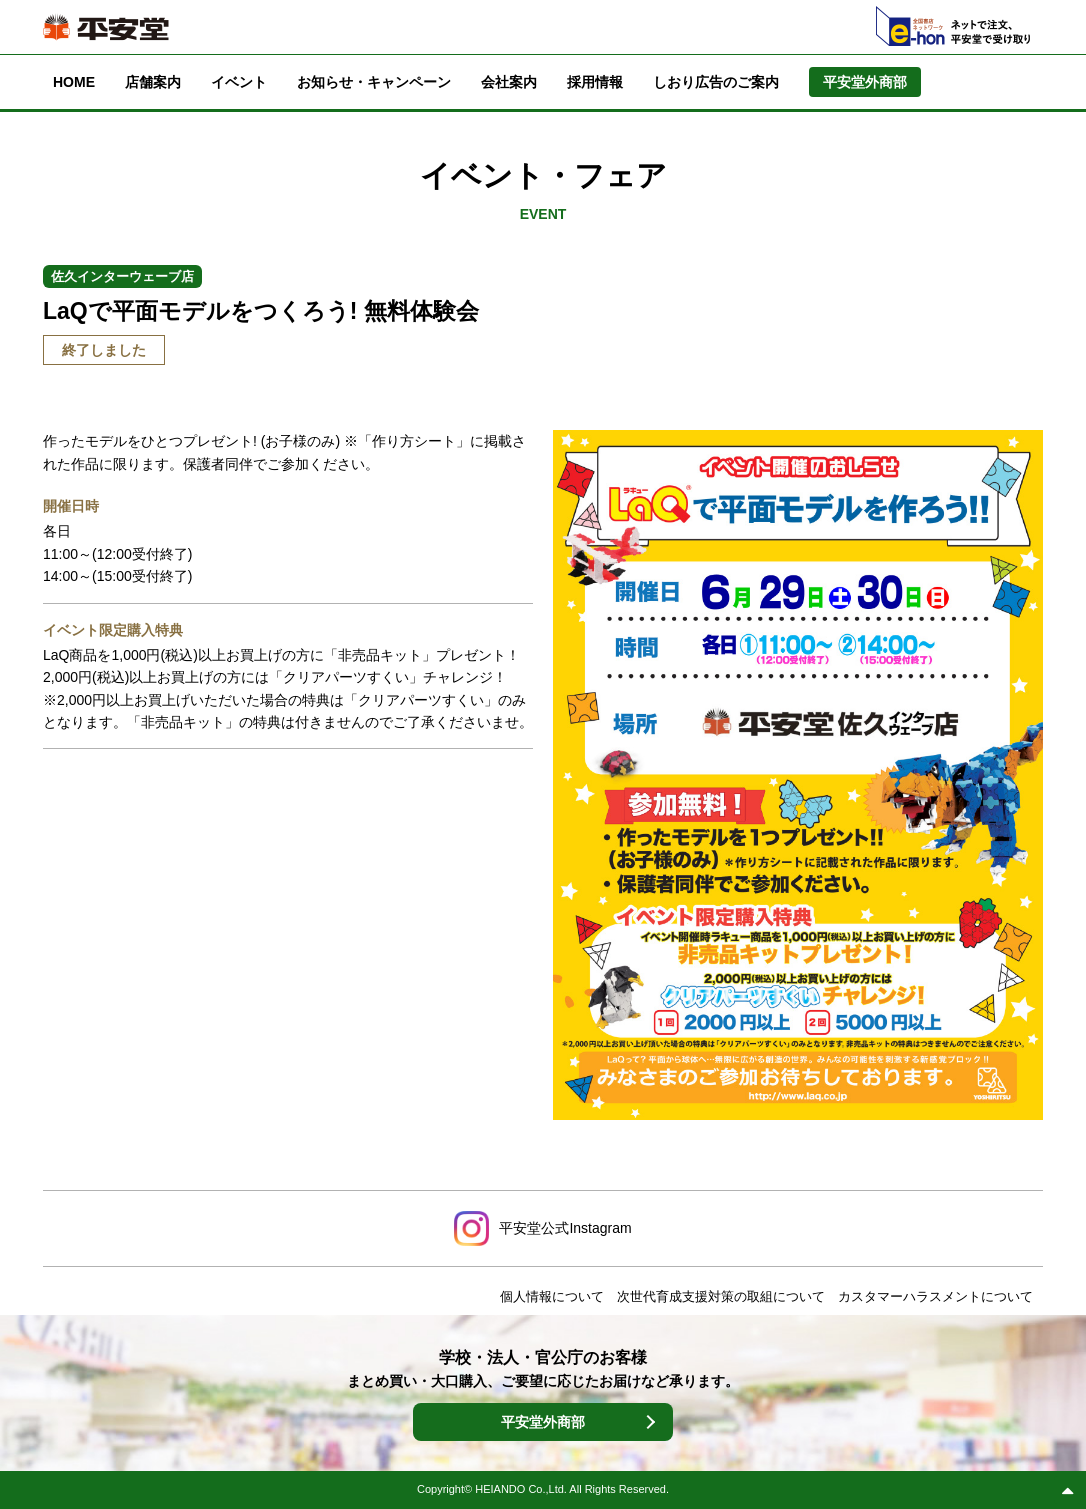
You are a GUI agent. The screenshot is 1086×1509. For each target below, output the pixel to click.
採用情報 (595, 82)
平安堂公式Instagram (565, 1228)
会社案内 (509, 82)
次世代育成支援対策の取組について (721, 1296)
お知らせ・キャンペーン (374, 82)
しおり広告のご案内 (716, 82)
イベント (239, 82)
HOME (74, 82)
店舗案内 (153, 82)
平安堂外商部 (543, 1422)
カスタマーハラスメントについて (935, 1296)
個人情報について (552, 1296)
